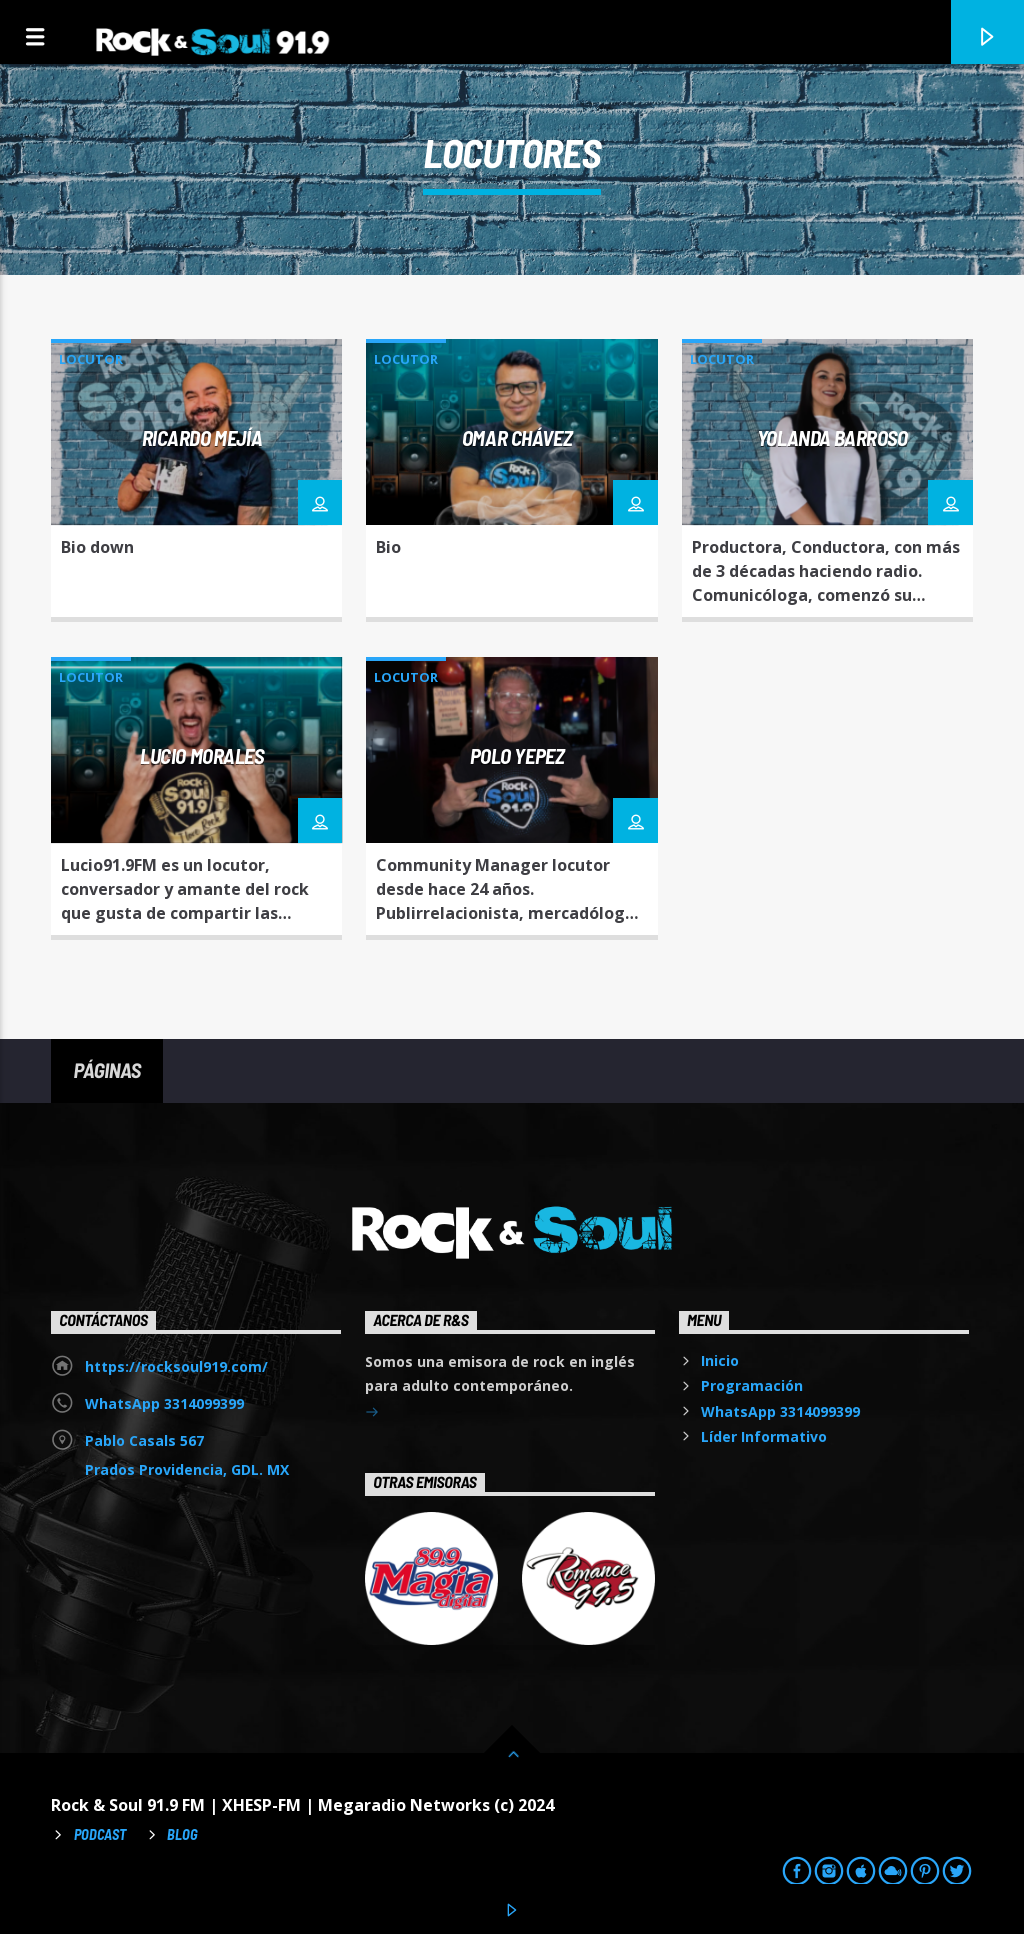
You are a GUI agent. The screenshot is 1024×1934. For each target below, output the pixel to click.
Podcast (100, 1834)
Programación (752, 1385)
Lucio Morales (202, 755)
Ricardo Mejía (202, 437)
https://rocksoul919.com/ (176, 1366)
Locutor (91, 359)
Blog (182, 1834)
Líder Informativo (764, 1436)
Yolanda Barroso (832, 437)
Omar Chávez (517, 437)
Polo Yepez (517, 755)
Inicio (720, 1360)
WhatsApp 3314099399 (164, 1403)
